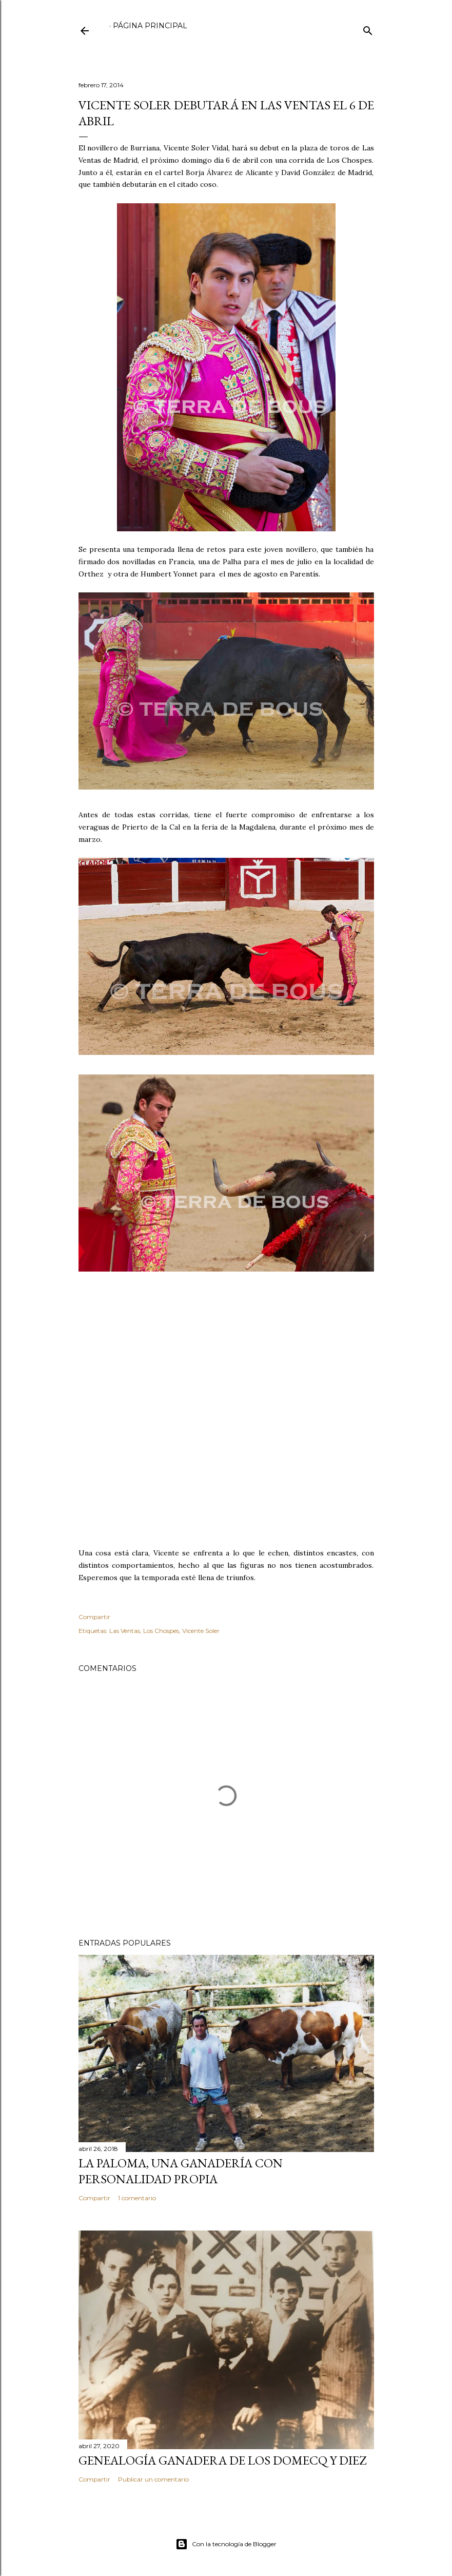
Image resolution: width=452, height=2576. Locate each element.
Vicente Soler (201, 1631)
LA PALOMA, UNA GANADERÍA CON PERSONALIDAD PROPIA (180, 2171)
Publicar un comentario (153, 2479)
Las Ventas (124, 1631)
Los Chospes (161, 1631)
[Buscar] (368, 28)
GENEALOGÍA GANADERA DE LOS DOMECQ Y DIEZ (222, 2460)
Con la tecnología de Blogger (226, 2544)
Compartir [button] (94, 1617)
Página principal (150, 25)
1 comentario (137, 2198)
